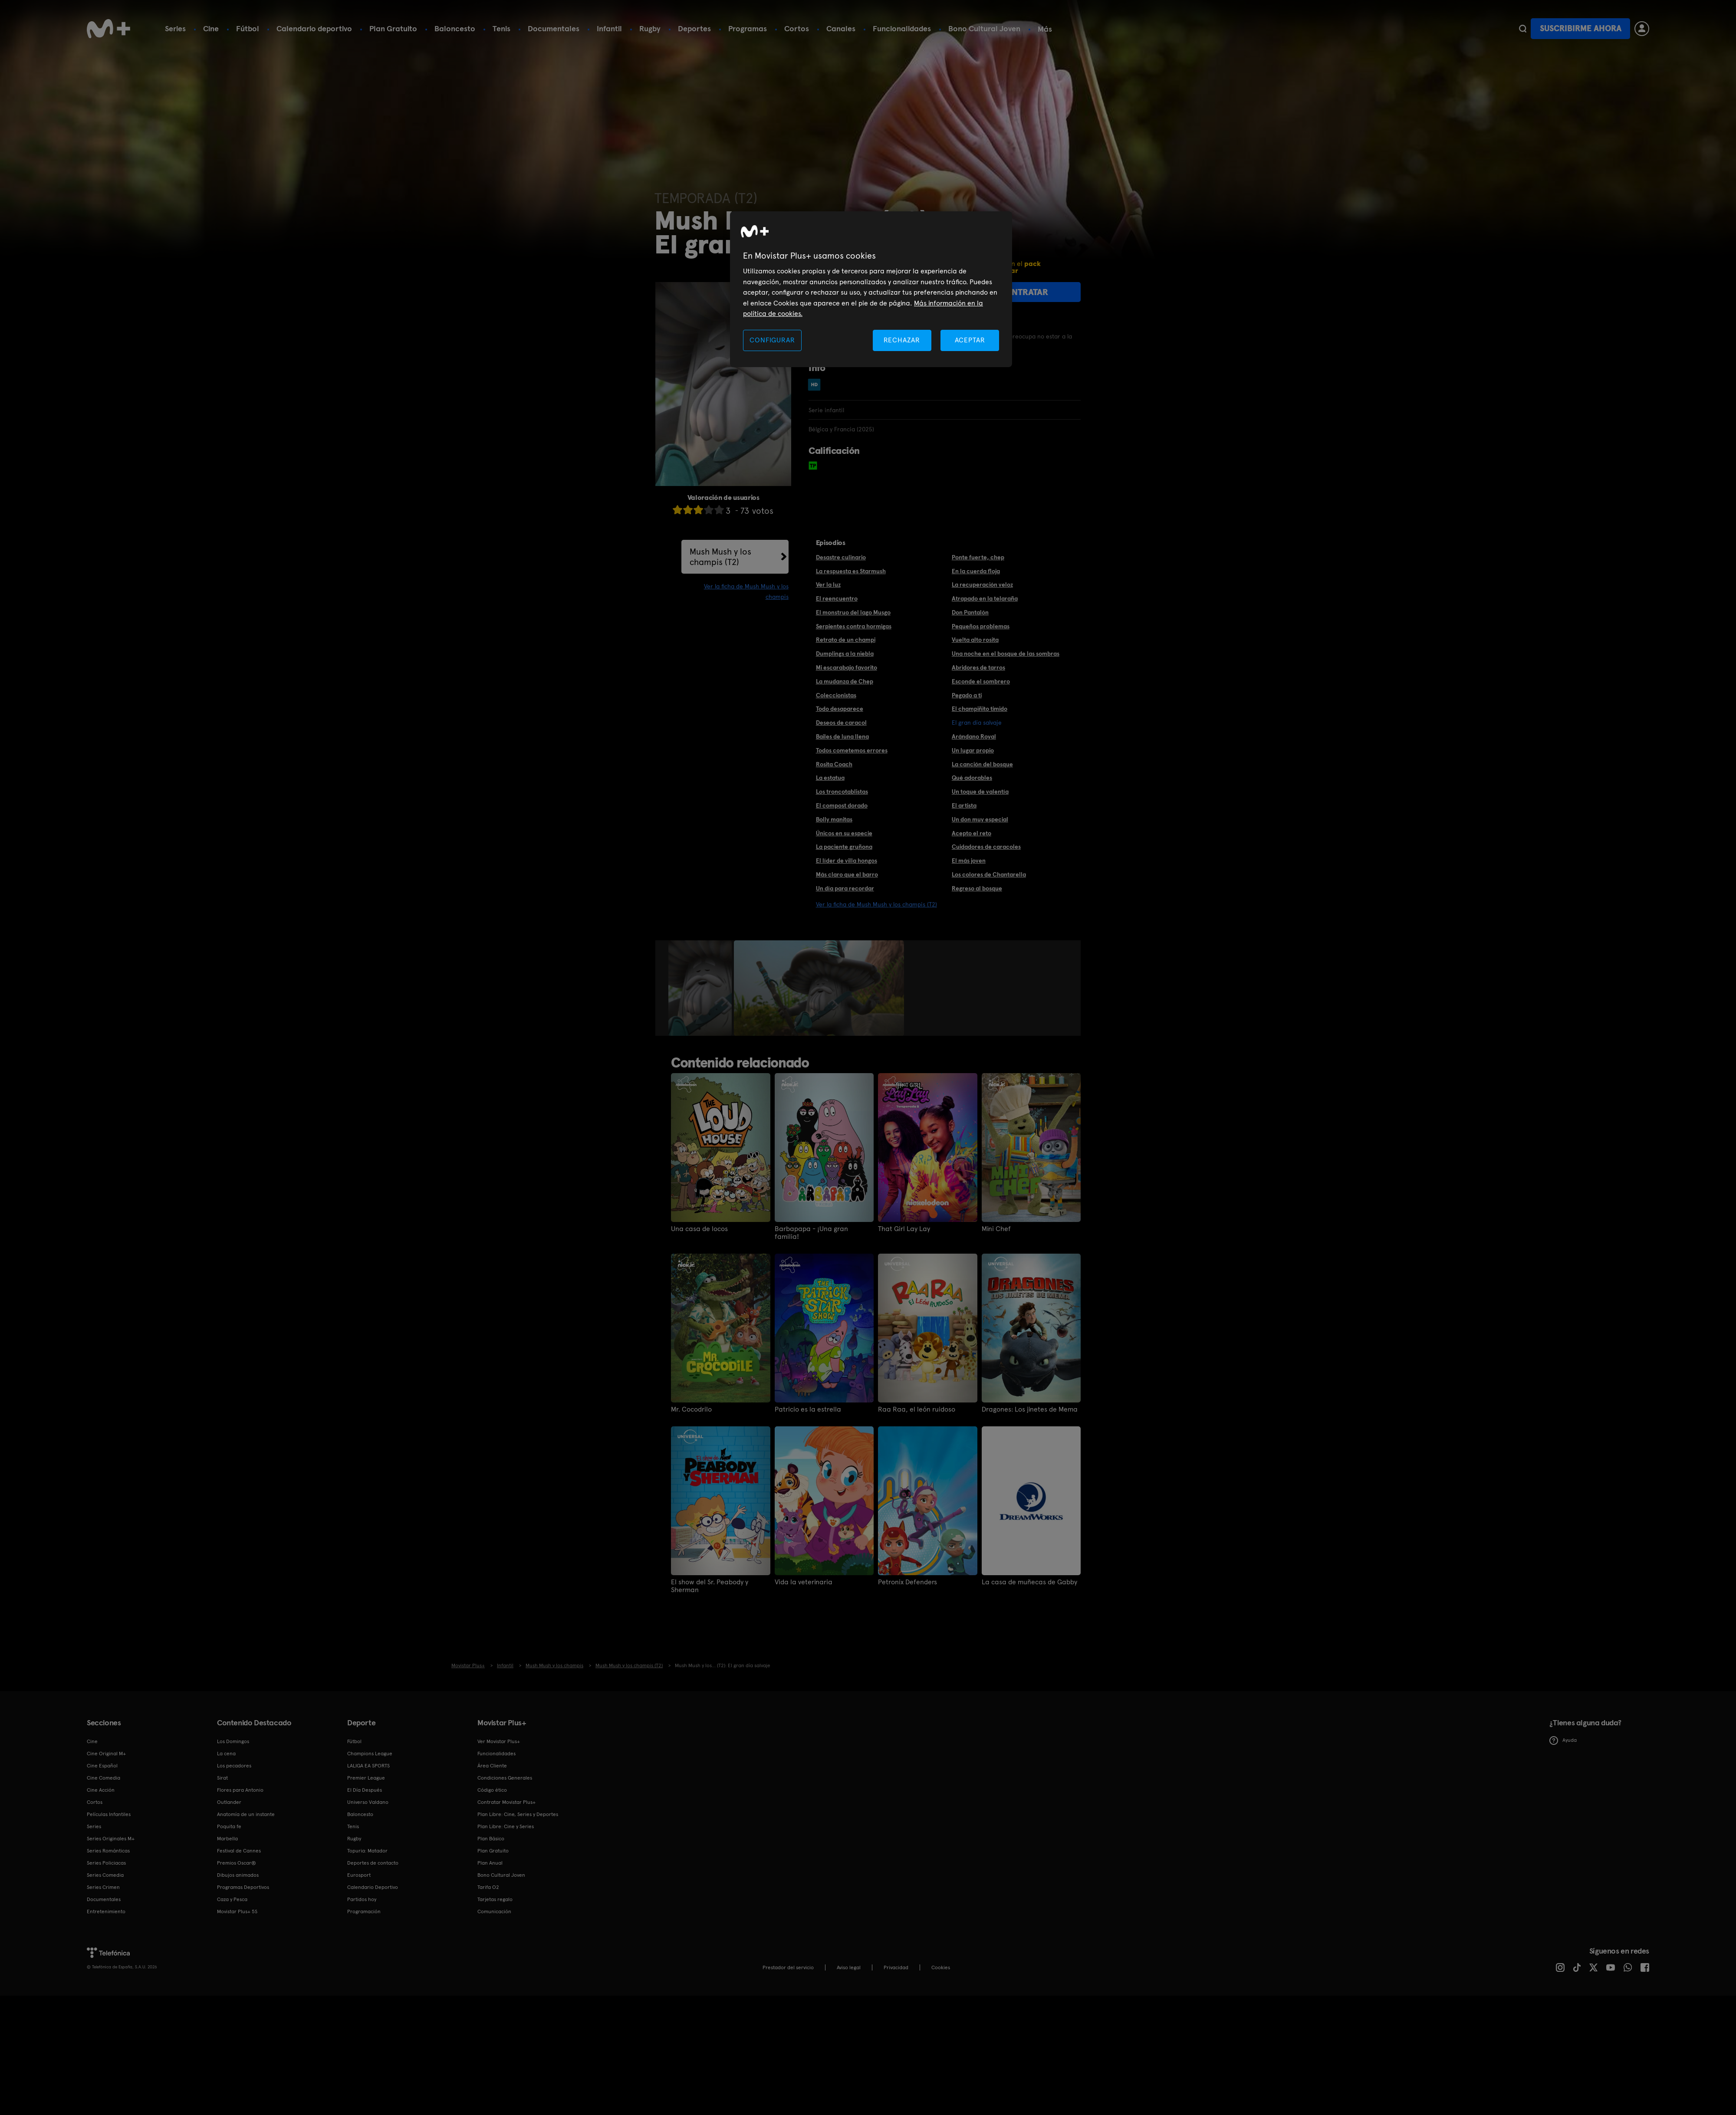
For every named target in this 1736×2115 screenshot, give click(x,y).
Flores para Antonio (240, 1790)
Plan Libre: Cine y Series (505, 1826)
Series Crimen (103, 1887)
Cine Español (102, 1766)
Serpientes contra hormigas (853, 626)
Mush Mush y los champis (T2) (720, 556)
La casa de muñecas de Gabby (1029, 1582)
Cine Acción (101, 1790)
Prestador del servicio (788, 1967)
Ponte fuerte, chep (978, 557)
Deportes (694, 28)
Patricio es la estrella (808, 1409)
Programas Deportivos (243, 1887)
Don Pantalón (970, 612)
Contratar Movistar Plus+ (506, 1802)
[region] (871, 289)
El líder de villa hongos (846, 860)
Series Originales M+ (111, 1839)
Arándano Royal (974, 736)
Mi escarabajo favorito (846, 667)
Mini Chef (996, 1229)
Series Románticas (108, 1851)
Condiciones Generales (504, 1778)
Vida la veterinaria (803, 1582)
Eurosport (359, 1875)
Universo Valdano (367, 1802)
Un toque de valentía (980, 791)
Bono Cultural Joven (984, 28)
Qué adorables (972, 777)
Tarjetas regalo (495, 1899)
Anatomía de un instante (246, 1814)
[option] (701, 988)
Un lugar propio (973, 750)
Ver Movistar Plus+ (498, 1741)
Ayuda (1563, 1740)
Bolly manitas (834, 819)
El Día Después (364, 1790)
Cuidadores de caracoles (986, 846)
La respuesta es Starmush (851, 571)
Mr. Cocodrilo (691, 1409)
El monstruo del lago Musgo (853, 612)
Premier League (366, 1778)
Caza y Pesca (232, 1899)
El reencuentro (837, 598)
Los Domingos (233, 1741)
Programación (364, 1911)
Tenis (501, 28)
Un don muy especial (980, 819)
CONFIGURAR (772, 340)
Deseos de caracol (841, 722)
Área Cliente (492, 1766)
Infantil (609, 28)
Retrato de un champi (845, 639)
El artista (964, 805)
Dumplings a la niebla (845, 653)
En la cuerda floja (976, 571)
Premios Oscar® (236, 1863)
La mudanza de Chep (844, 681)
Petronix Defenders (907, 1582)
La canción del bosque (982, 764)
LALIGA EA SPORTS (368, 1766)
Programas (747, 28)
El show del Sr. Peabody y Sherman (709, 1586)
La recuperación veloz (982, 584)
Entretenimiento (106, 1911)
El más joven (969, 860)
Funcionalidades (902, 28)
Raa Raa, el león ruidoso (916, 1409)
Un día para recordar (845, 888)
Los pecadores (234, 1766)
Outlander (229, 1802)
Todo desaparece (839, 708)
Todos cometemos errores (852, 750)
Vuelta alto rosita (975, 639)
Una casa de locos (699, 1229)
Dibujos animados (238, 1875)
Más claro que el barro (847, 874)
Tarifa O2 (488, 1887)
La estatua (830, 777)
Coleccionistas (836, 695)
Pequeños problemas (980, 626)
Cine (211, 28)
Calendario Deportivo (372, 1887)
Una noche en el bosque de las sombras (1005, 653)
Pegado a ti (967, 695)
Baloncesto (454, 28)
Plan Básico (490, 1839)
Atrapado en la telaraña (985, 598)
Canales (840, 28)
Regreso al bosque (977, 888)
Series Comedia (105, 1875)
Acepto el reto (971, 833)
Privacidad (896, 1967)
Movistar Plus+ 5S (237, 1911)
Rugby (650, 28)
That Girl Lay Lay (904, 1229)
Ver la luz (828, 584)
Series (175, 28)
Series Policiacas (106, 1863)
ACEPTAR (970, 340)
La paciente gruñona (844, 846)
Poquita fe (229, 1826)
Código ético (492, 1790)
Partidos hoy (361, 1899)
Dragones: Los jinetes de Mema (1030, 1409)
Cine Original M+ (106, 1753)
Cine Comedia (103, 1778)
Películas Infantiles (109, 1814)
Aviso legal (849, 1967)
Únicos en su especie (844, 833)
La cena (226, 1753)
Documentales (553, 28)
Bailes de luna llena (842, 736)
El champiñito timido (979, 708)
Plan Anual (490, 1863)
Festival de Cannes (239, 1851)
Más (1045, 29)
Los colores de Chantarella (989, 874)
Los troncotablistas (842, 791)
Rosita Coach (834, 764)
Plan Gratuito (393, 28)
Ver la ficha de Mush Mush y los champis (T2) (876, 904)
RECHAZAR (902, 340)
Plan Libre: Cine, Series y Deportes (517, 1814)
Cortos (796, 28)
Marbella (227, 1839)
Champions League (369, 1753)
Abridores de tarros (978, 667)
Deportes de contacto (372, 1863)
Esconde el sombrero (981, 681)
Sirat (222, 1778)
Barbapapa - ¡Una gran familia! (811, 1233)
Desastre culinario (841, 557)
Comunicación (494, 1911)
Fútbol (247, 28)
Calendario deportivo (314, 28)
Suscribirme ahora (1580, 28)
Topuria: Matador (367, 1851)
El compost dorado (842, 805)
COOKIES (940, 1967)
